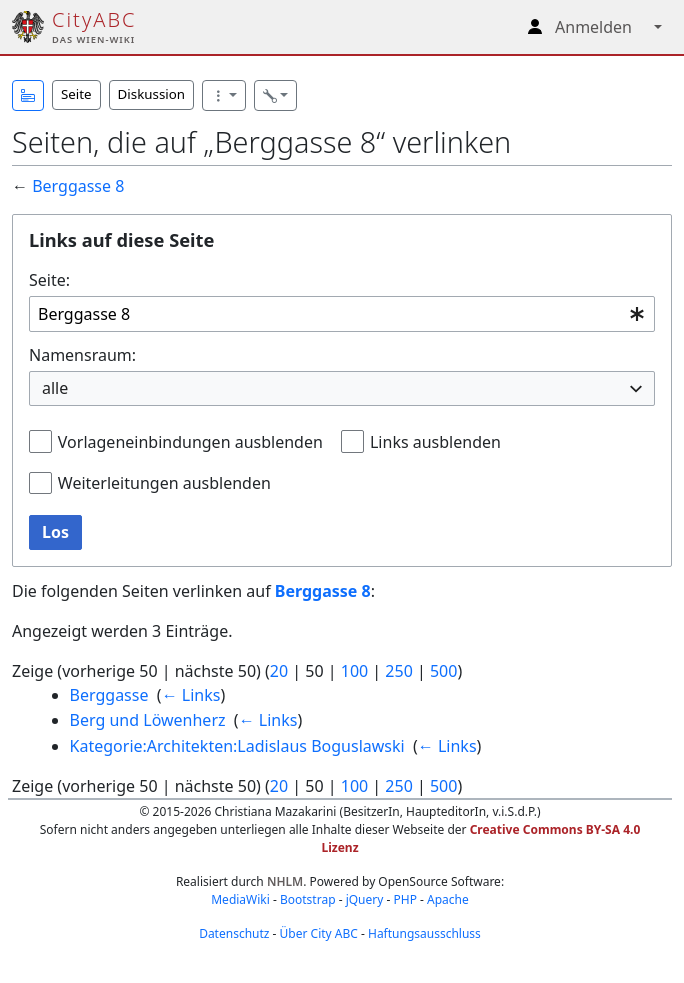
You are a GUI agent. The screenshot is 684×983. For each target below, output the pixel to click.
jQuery (365, 899)
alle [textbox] (55, 388)
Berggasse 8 (78, 186)
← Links (191, 695)
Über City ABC (319, 933)
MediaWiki (240, 899)
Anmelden (593, 27)
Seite (76, 94)
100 (354, 671)
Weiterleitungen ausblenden (164, 483)
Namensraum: (82, 355)
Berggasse (109, 695)
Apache (448, 899)
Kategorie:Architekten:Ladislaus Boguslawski (237, 746)
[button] (28, 95)
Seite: (49, 280)
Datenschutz (234, 933)
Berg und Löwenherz (148, 720)
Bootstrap (308, 899)
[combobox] (342, 314)
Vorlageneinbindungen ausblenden (190, 442)
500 (443, 671)
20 (279, 671)
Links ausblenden (435, 442)
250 (398, 671)
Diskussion (151, 94)
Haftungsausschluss (424, 933)
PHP (404, 899)
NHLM (285, 881)
